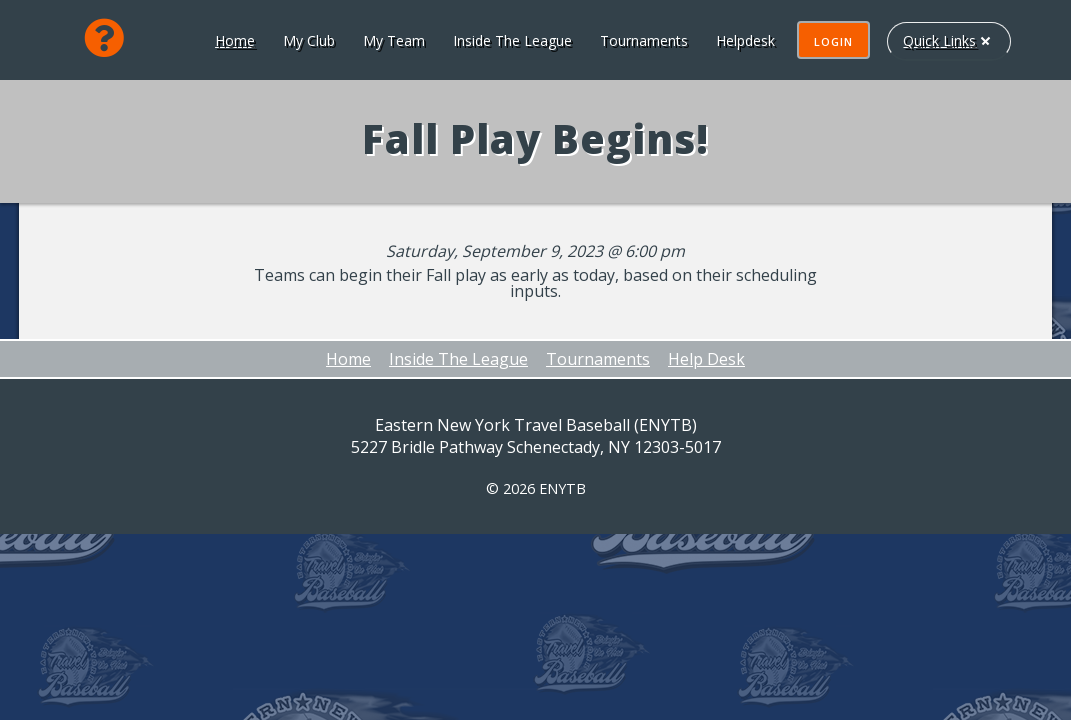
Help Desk (706, 359)
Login (831, 41)
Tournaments (642, 40)
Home (233, 40)
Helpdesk (743, 40)
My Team (392, 40)
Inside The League (510, 40)
